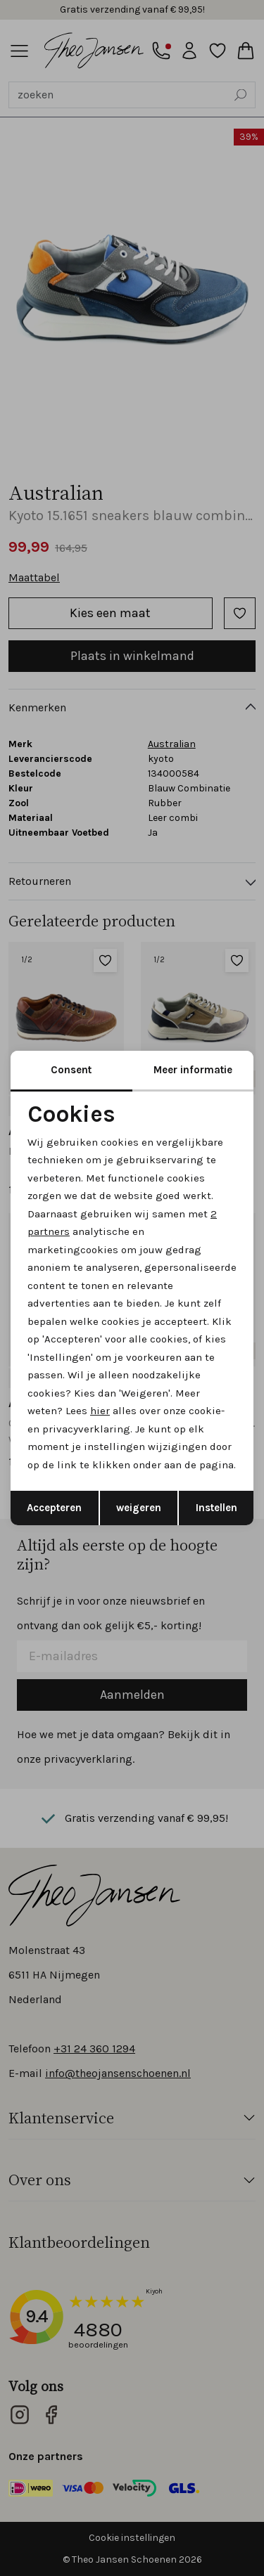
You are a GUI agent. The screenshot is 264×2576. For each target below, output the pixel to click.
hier (100, 1410)
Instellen (216, 1507)
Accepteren (54, 1507)
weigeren (138, 1507)
